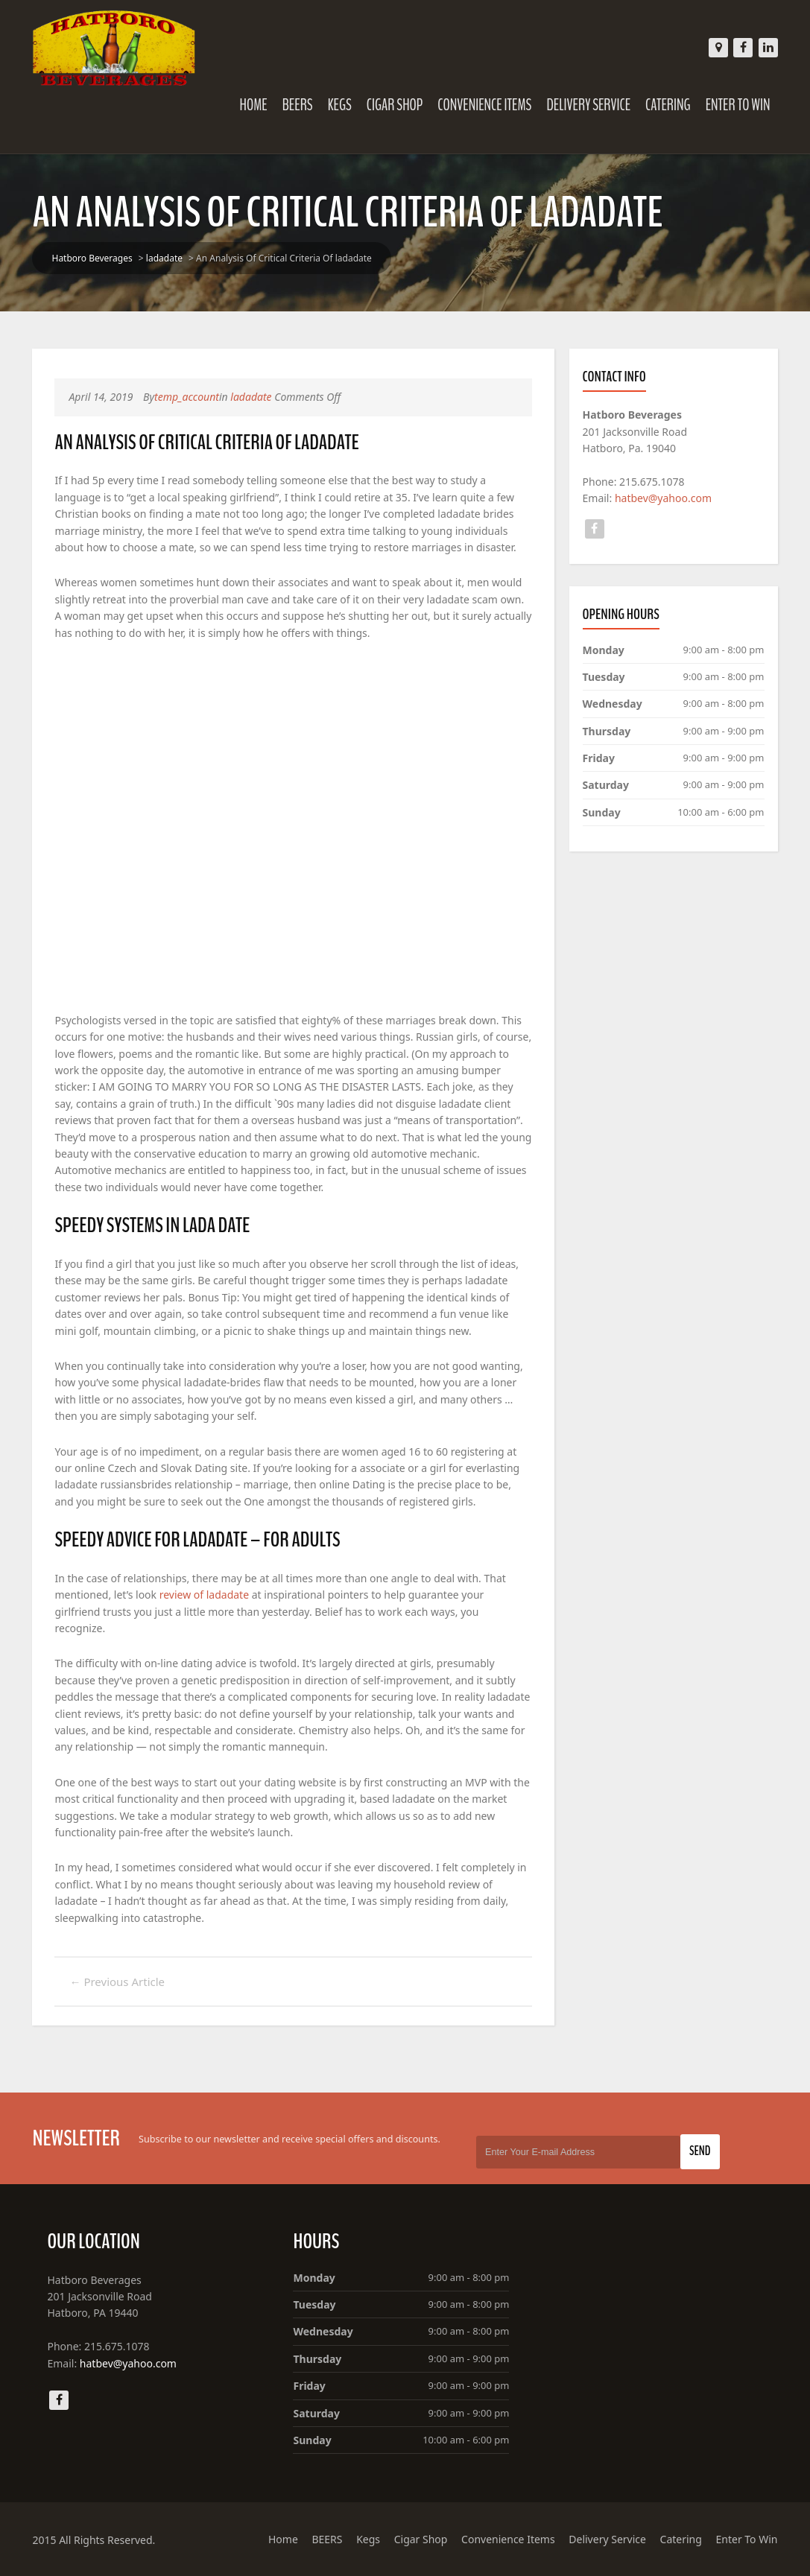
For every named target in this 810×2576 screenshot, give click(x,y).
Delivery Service (588, 105)
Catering (668, 105)
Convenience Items (484, 105)
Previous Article (117, 1981)
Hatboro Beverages (91, 258)
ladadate (164, 258)
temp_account (186, 397)
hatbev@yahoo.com (663, 498)
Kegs (340, 105)
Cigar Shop (395, 105)
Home (254, 105)
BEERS (297, 105)
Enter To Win (738, 105)
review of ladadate (204, 1594)
